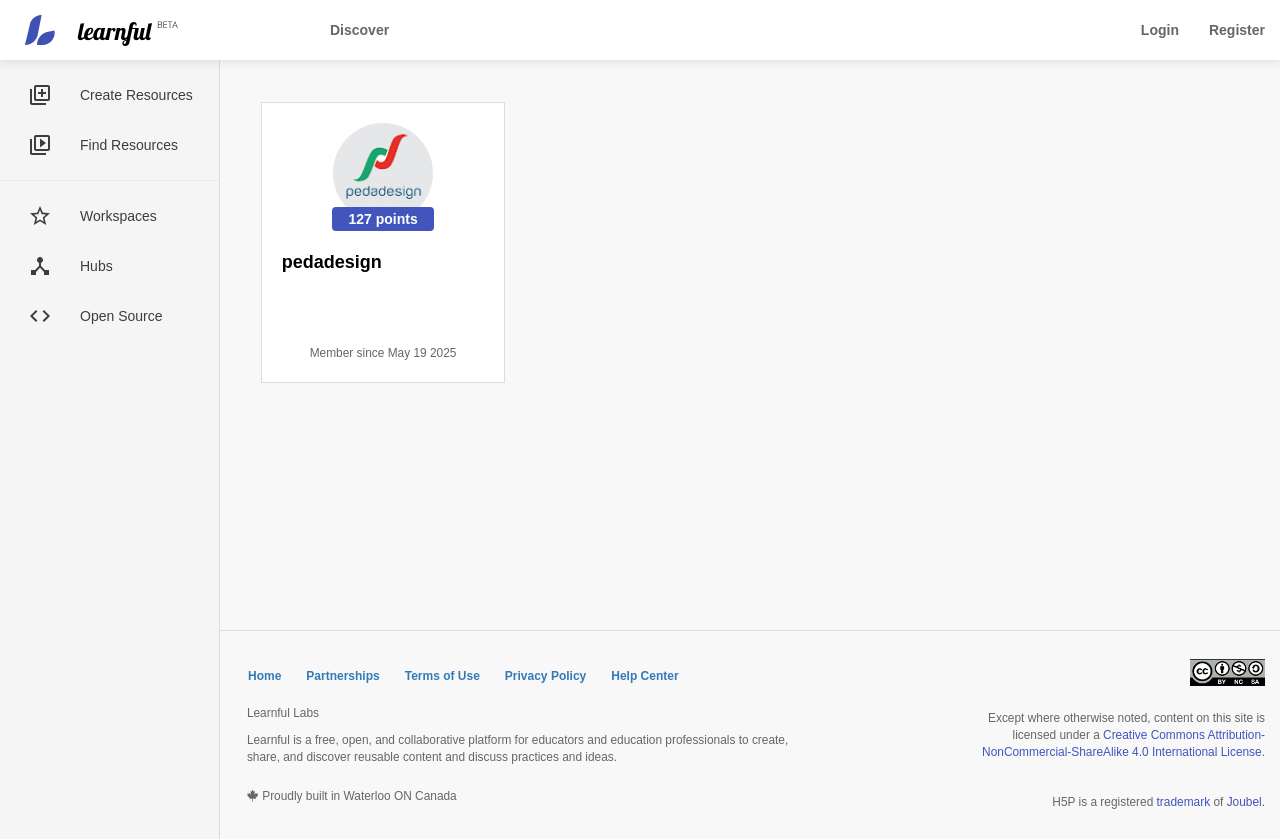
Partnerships (342, 676)
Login (1160, 30)
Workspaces (118, 216)
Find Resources (129, 145)
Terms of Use (442, 676)
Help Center (644, 676)
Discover (359, 30)
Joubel (1244, 802)
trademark (1184, 802)
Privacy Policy (545, 676)
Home (264, 676)
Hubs (96, 266)
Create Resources (136, 95)
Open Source (121, 316)
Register (1237, 30)
